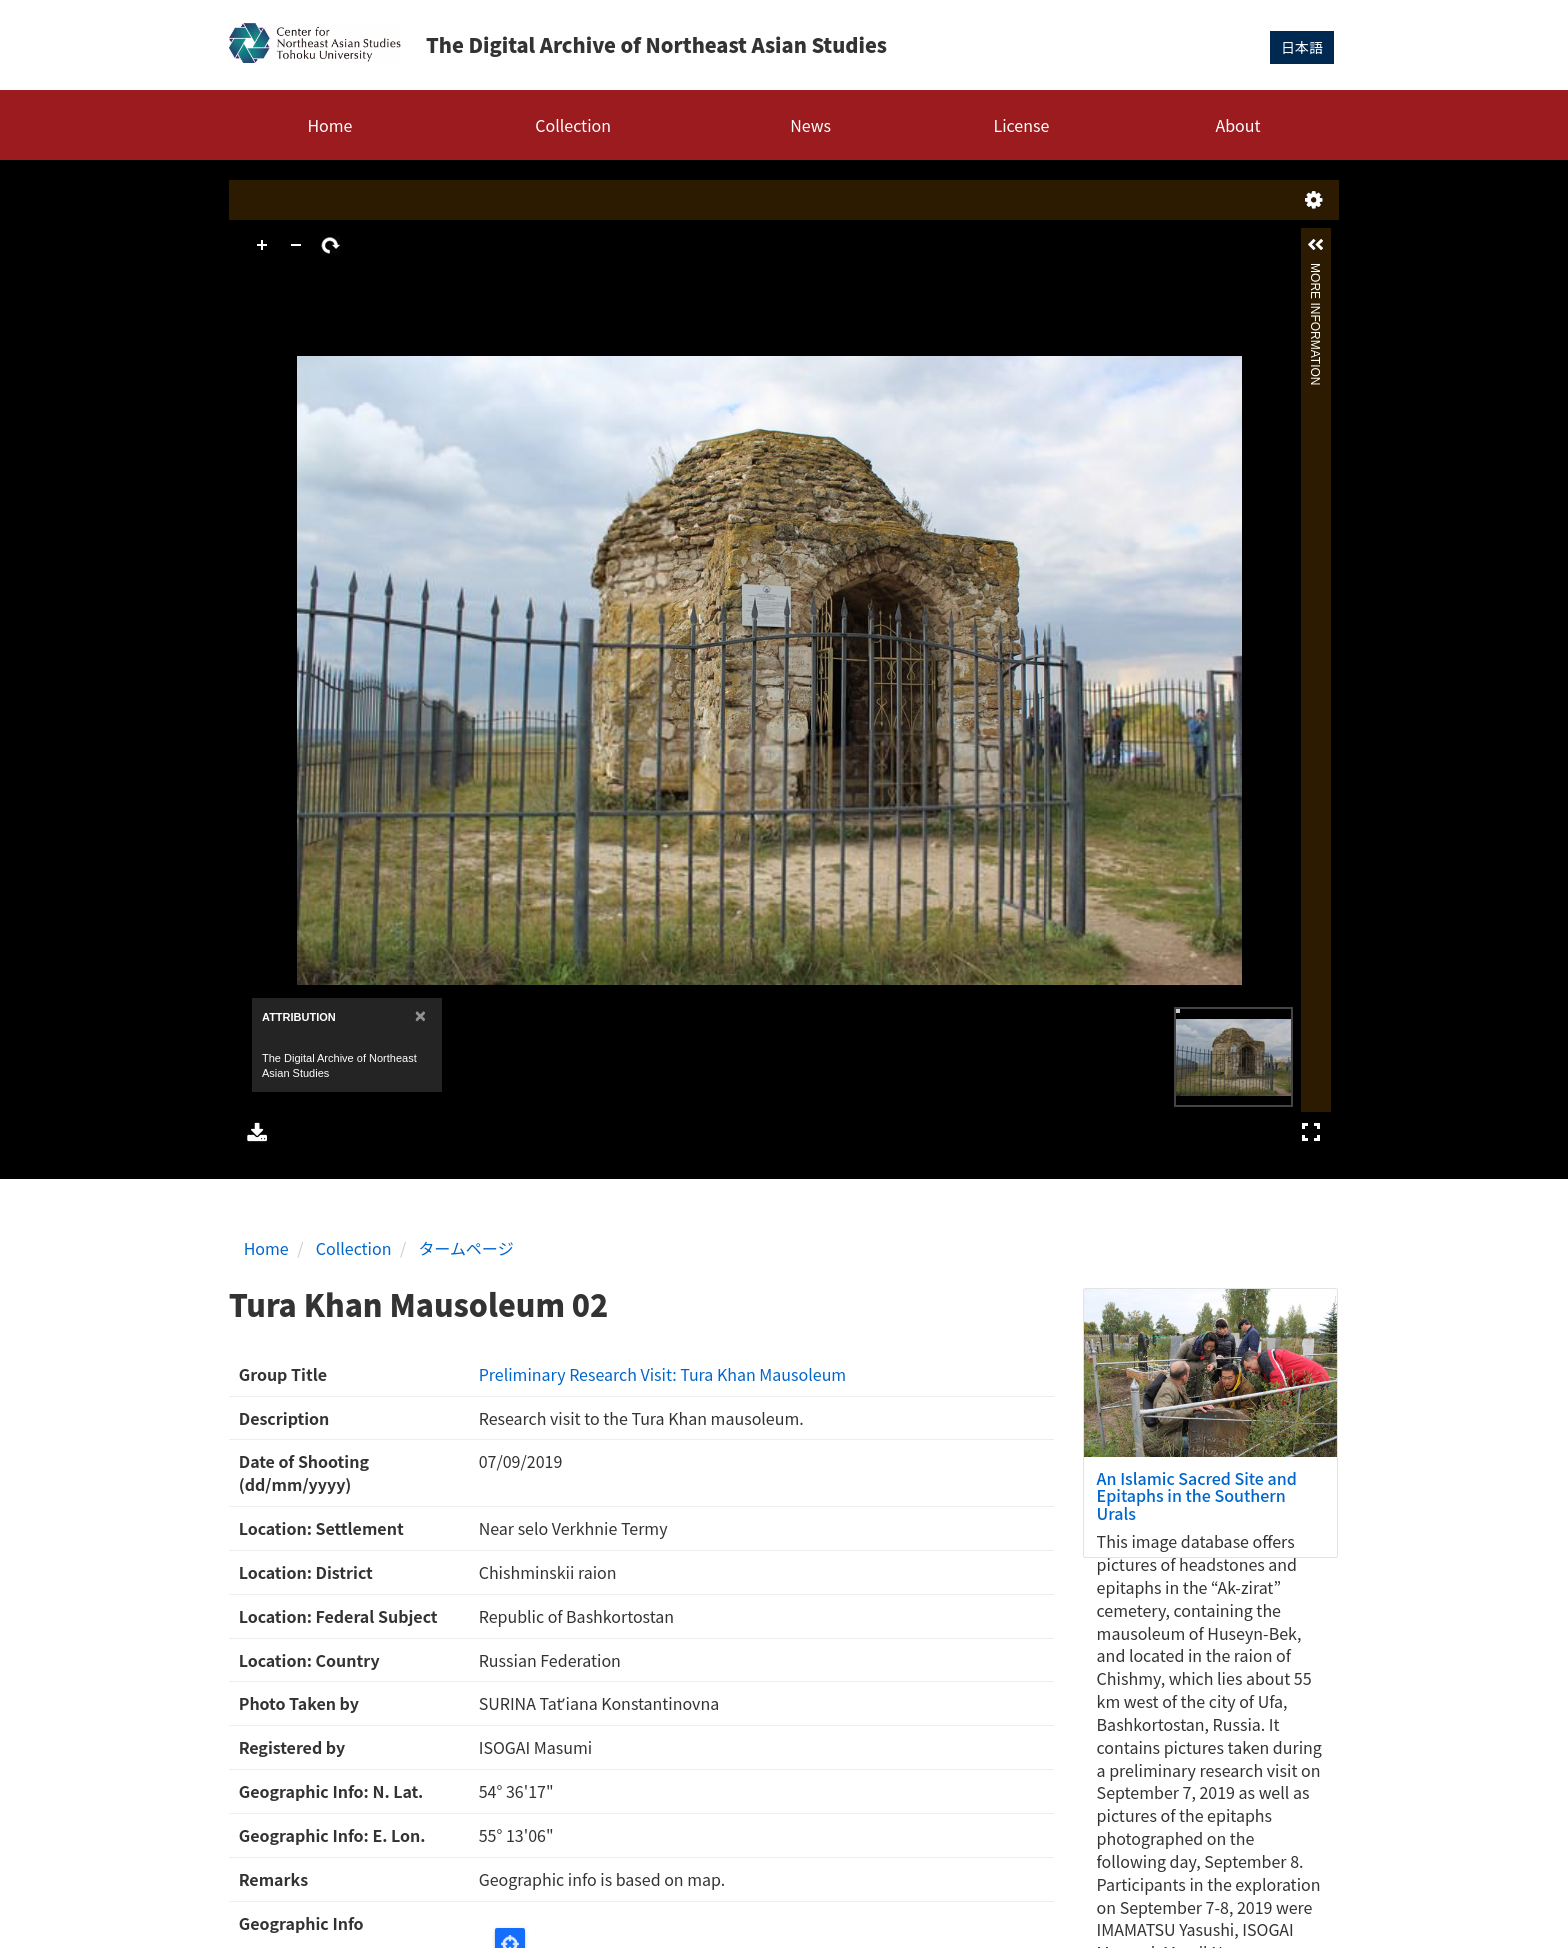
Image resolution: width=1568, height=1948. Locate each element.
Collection (573, 125)
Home (329, 125)
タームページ (466, 1248)
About (1237, 125)
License (1022, 125)
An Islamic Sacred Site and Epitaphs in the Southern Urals (1197, 1495)
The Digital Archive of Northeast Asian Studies (656, 44)
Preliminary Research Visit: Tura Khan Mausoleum (663, 1374)
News (810, 125)
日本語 (1302, 47)
